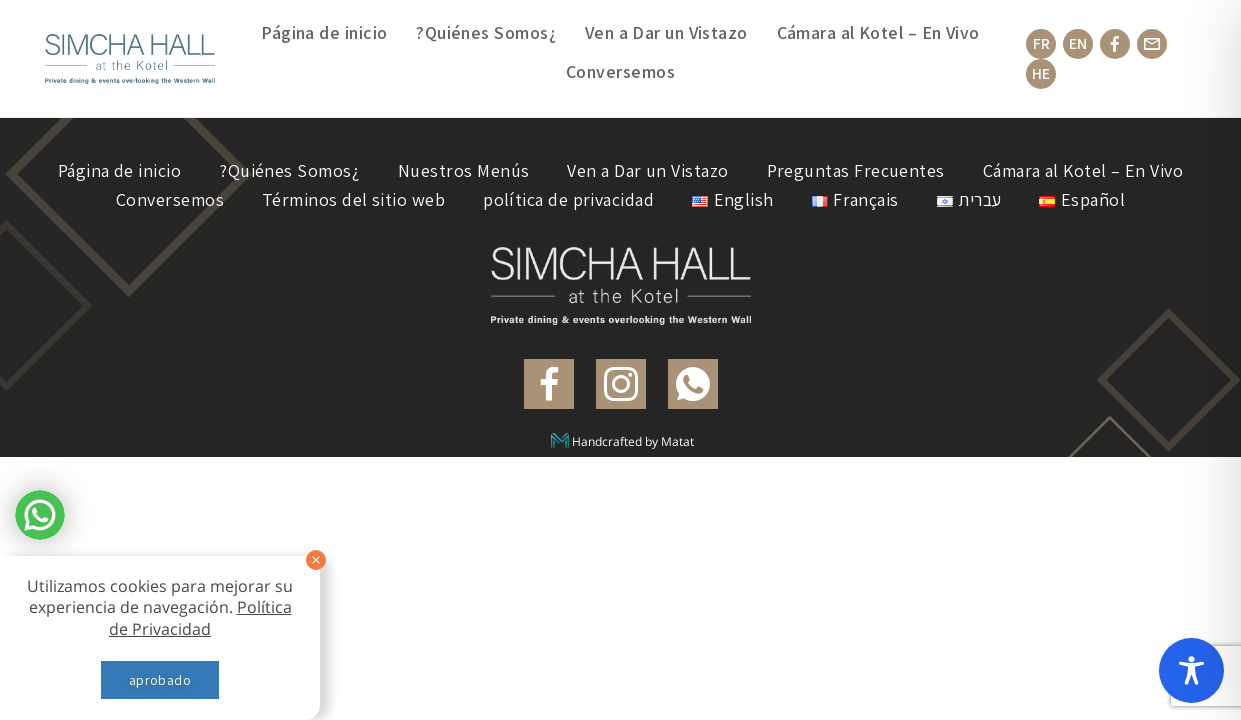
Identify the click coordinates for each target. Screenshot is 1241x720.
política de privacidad (568, 199)
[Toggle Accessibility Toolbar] (1191, 670)
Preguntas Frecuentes (856, 170)
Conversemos (620, 71)
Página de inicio (324, 32)
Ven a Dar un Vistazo (666, 32)
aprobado (160, 680)
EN (1078, 43)
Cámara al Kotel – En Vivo (878, 32)
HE (1041, 73)
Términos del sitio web (353, 199)
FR (1041, 43)
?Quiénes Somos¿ (486, 32)
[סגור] (316, 560)
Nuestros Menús (463, 170)
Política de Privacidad (200, 617)
